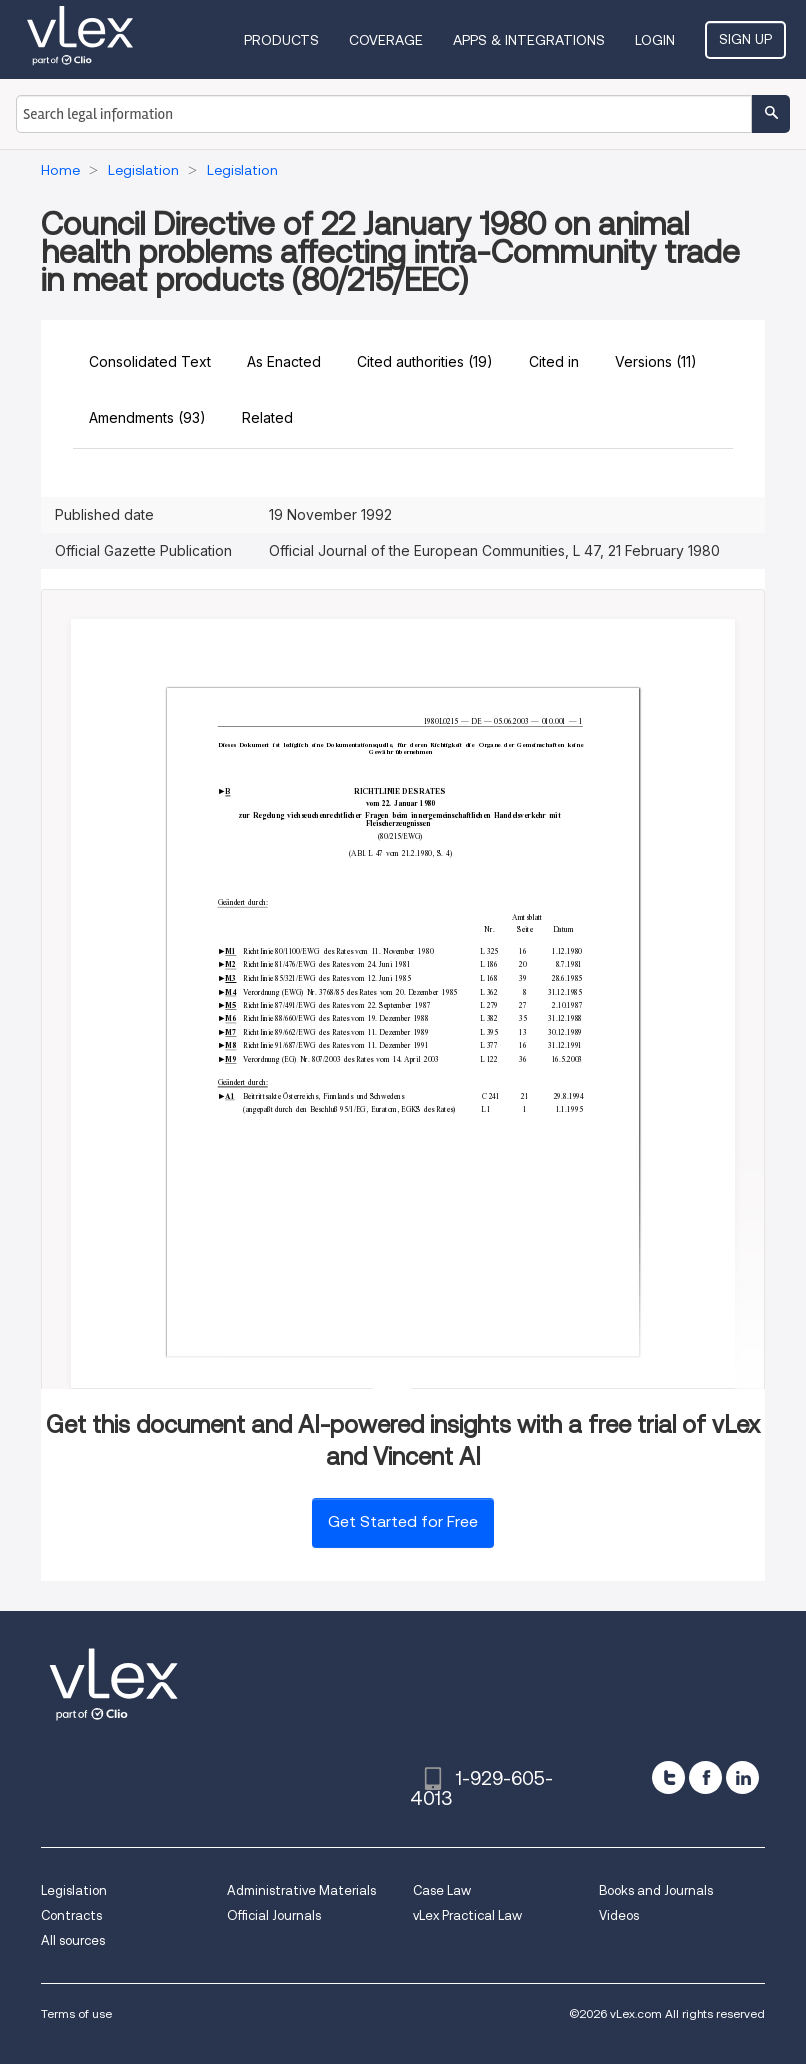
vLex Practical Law (467, 1915)
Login (655, 40)
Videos (619, 1915)
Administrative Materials (301, 1890)
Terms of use (76, 2013)
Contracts (71, 1915)
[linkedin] (742, 1777)
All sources (73, 1940)
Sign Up (745, 39)
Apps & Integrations (529, 40)
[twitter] (668, 1777)
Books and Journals (656, 1890)
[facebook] (705, 1777)
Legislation (74, 1890)
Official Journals (274, 1915)
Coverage (386, 40)
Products (281, 40)
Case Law (442, 1890)
